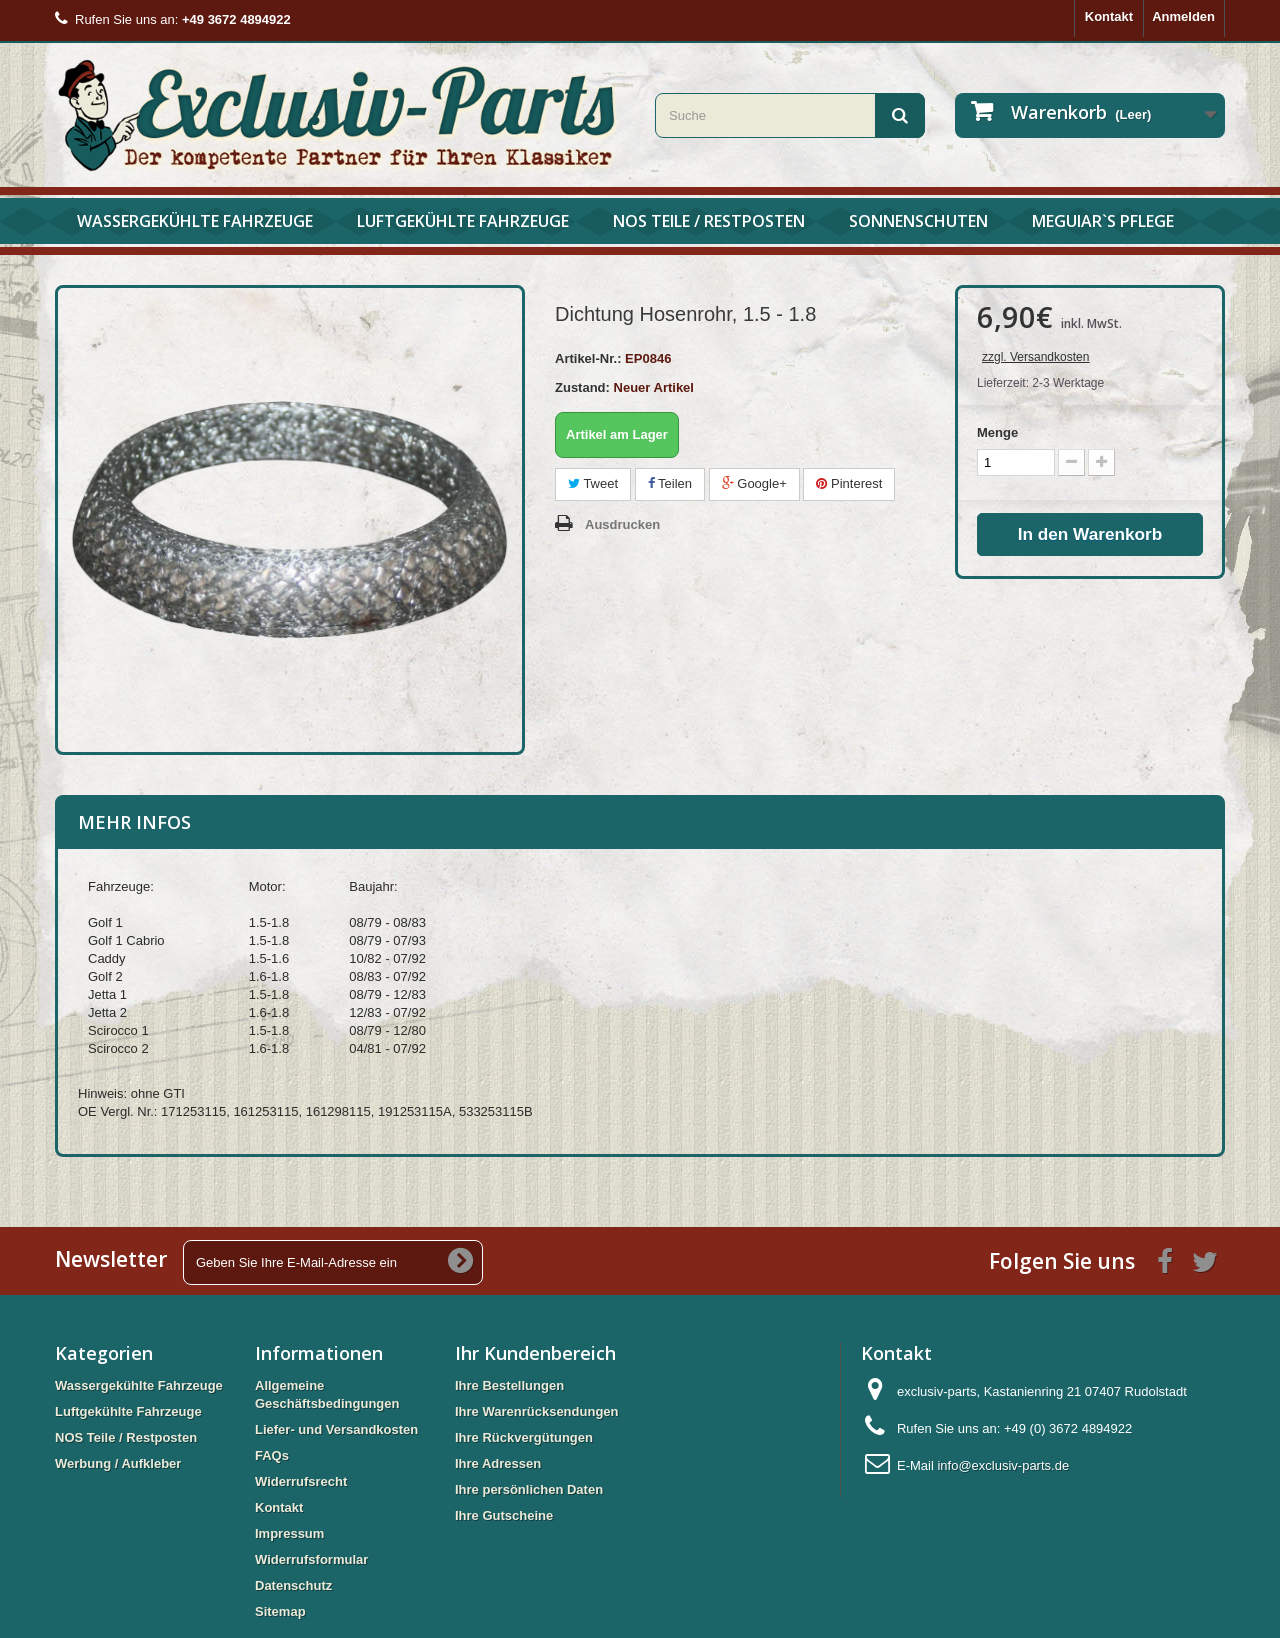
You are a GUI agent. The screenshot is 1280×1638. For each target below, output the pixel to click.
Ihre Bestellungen (509, 1385)
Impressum (289, 1533)
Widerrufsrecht (301, 1481)
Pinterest (849, 483)
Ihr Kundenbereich (535, 1353)
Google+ (754, 483)
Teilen (670, 483)
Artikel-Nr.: (588, 358)
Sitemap (280, 1611)
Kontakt (1109, 16)
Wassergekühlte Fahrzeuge (195, 221)
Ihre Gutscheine (504, 1515)
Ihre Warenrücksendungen (537, 1411)
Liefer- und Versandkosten (336, 1429)
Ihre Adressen (498, 1463)
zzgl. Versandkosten (1035, 357)
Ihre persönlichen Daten (529, 1489)
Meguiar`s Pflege (1103, 221)
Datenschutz (293, 1585)
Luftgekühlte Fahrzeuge (463, 221)
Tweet (593, 483)
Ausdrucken (622, 524)
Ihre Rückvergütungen (524, 1437)
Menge (997, 432)
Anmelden (1183, 16)
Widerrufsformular (311, 1559)
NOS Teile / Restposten (709, 221)
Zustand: (582, 387)
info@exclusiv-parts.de (1003, 1465)
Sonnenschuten (918, 221)
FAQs (272, 1455)
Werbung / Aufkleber (118, 1463)
